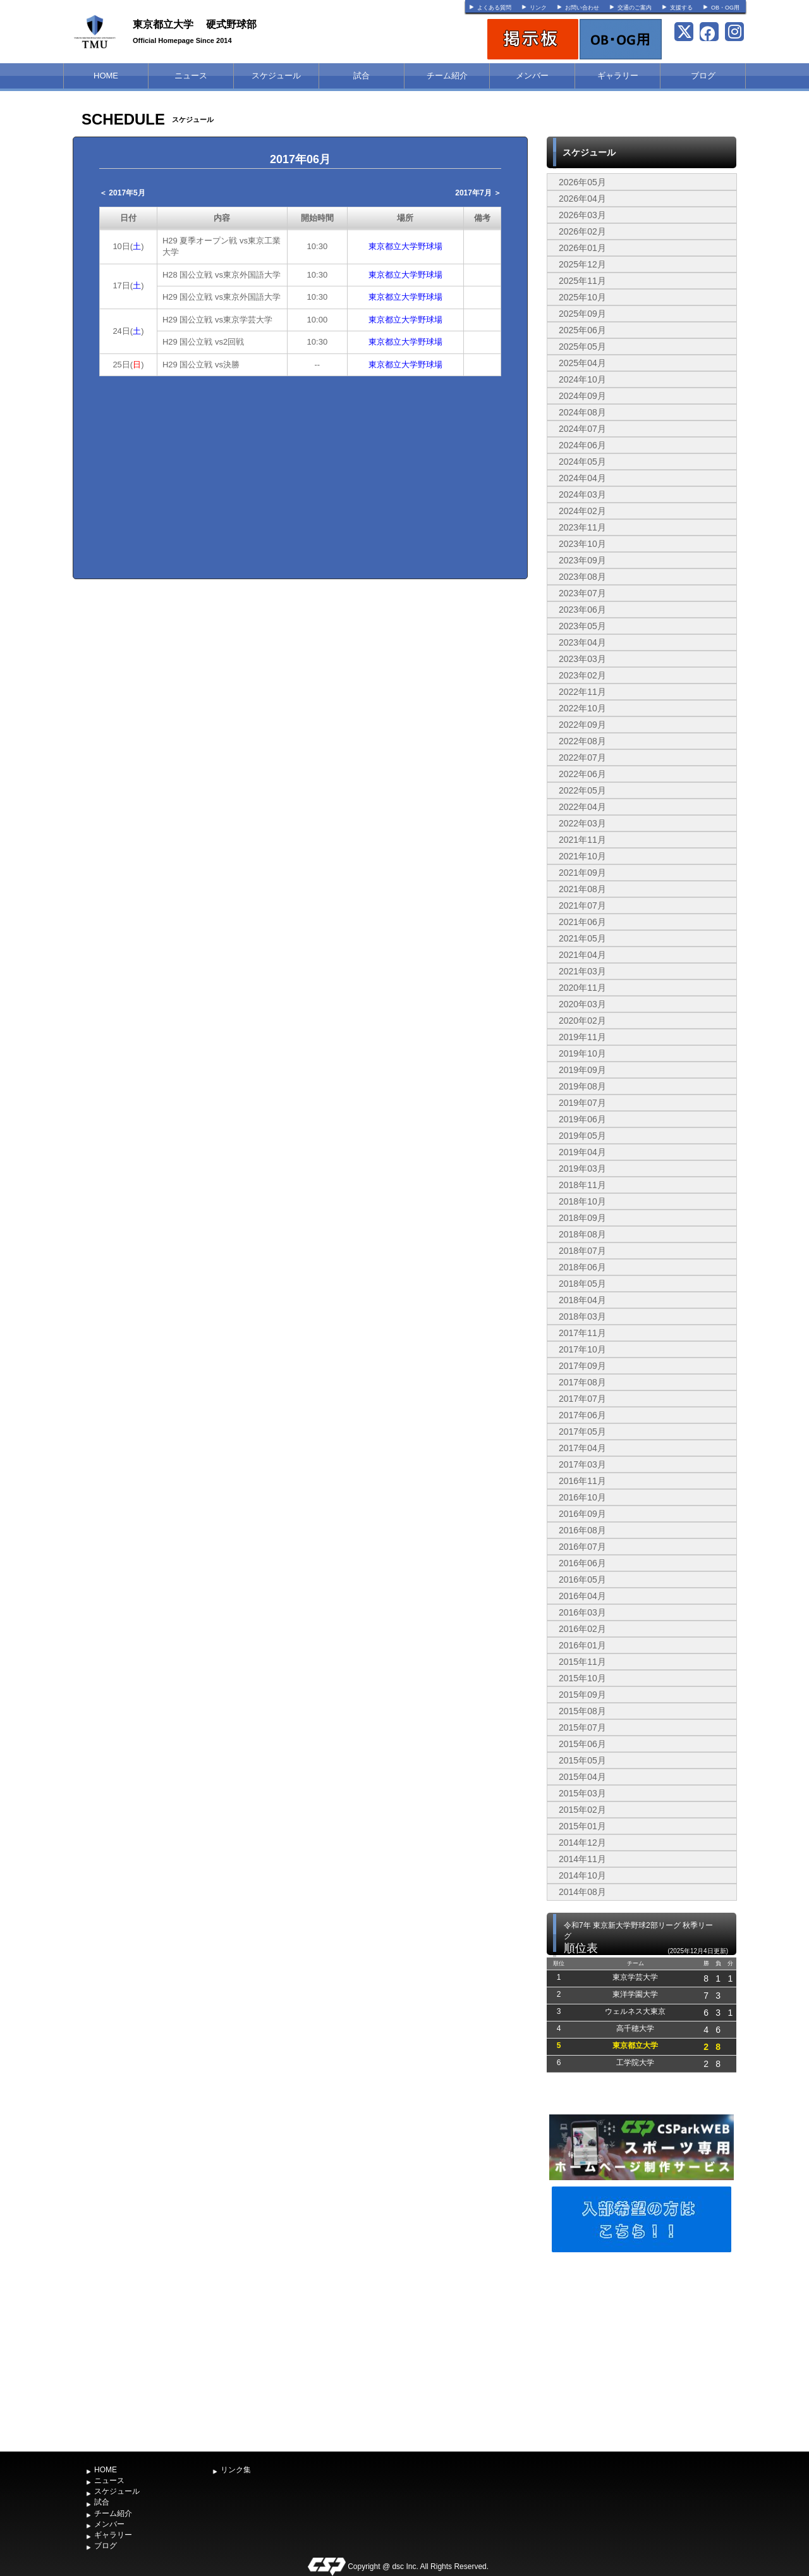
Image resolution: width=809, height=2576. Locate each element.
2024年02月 (582, 511)
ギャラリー (617, 75)
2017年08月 (582, 1382)
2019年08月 (582, 1086)
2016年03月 (582, 1612)
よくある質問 (494, 7)
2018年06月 (582, 1267)
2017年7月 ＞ (478, 192)
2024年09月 (582, 396)
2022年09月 (582, 725)
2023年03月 (582, 659)
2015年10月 (582, 1678)
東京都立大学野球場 (405, 246)
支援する (681, 7)
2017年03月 (582, 1464)
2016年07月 (582, 1547)
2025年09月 (582, 314)
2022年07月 (582, 757)
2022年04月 (582, 807)
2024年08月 (582, 412)
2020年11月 (582, 988)
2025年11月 (582, 281)
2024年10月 (582, 379)
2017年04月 (582, 1448)
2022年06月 (582, 774)
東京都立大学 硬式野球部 (195, 24)
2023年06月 (582, 609)
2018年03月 (582, 1316)
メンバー (532, 75)
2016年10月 (582, 1497)
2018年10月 (582, 1201)
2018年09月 (582, 1218)
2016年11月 (582, 1481)
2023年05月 (582, 626)
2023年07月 (582, 593)
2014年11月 (582, 1859)
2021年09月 (582, 873)
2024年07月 (582, 429)
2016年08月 (582, 1530)
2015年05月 (582, 1760)
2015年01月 (582, 1826)
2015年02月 (582, 1810)
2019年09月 (582, 1070)
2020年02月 (582, 1020)
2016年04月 (582, 1596)
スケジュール (276, 75)
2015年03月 (582, 1793)
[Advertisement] (641, 2350)
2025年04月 (582, 363)
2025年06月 (582, 330)
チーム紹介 (447, 75)
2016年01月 (582, 1645)
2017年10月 (582, 1349)
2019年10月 (582, 1053)
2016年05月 (582, 1579)
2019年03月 (582, 1168)
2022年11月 (582, 692)
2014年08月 (582, 1892)
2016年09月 (582, 1514)
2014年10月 (582, 1875)
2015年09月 (582, 1695)
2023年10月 (582, 544)
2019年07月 (582, 1103)
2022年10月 (582, 708)
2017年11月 (582, 1333)
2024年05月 (582, 462)
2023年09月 (582, 560)
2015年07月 (582, 1727)
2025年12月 (582, 264)
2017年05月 (582, 1431)
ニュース (190, 75)
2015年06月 (582, 1744)
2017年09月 (582, 1366)
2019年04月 (582, 1152)
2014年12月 (582, 1842)
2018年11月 (582, 1185)
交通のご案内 (634, 7)
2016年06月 (582, 1563)
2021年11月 (582, 840)
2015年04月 (582, 1777)
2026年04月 (582, 198)
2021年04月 (582, 955)
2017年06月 (582, 1415)
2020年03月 (582, 1004)
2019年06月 (582, 1119)
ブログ (703, 75)
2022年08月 (582, 741)
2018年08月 (582, 1234)
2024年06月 (582, 445)
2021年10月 (582, 856)
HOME (106, 75)
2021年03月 (582, 971)
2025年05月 (582, 346)
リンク (538, 7)
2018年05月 (582, 1284)
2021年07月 (582, 905)
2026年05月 (582, 182)
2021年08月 (582, 889)
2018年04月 (582, 1300)
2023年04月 (582, 642)
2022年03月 (582, 823)
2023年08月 (582, 577)
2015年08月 (582, 1711)
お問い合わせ (582, 7)
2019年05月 (582, 1136)
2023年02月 (582, 675)
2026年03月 (582, 215)
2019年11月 (582, 1037)
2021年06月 (582, 922)
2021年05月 (582, 938)
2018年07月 (582, 1251)
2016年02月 (582, 1629)
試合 (361, 75)
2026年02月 (582, 231)
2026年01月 (582, 248)
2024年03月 (582, 494)
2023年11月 (582, 527)
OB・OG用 (725, 7)
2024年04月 (582, 478)
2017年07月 (582, 1399)
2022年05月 (582, 790)
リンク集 (236, 2469)
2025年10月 (582, 297)
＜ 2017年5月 (122, 192)
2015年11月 (582, 1662)
